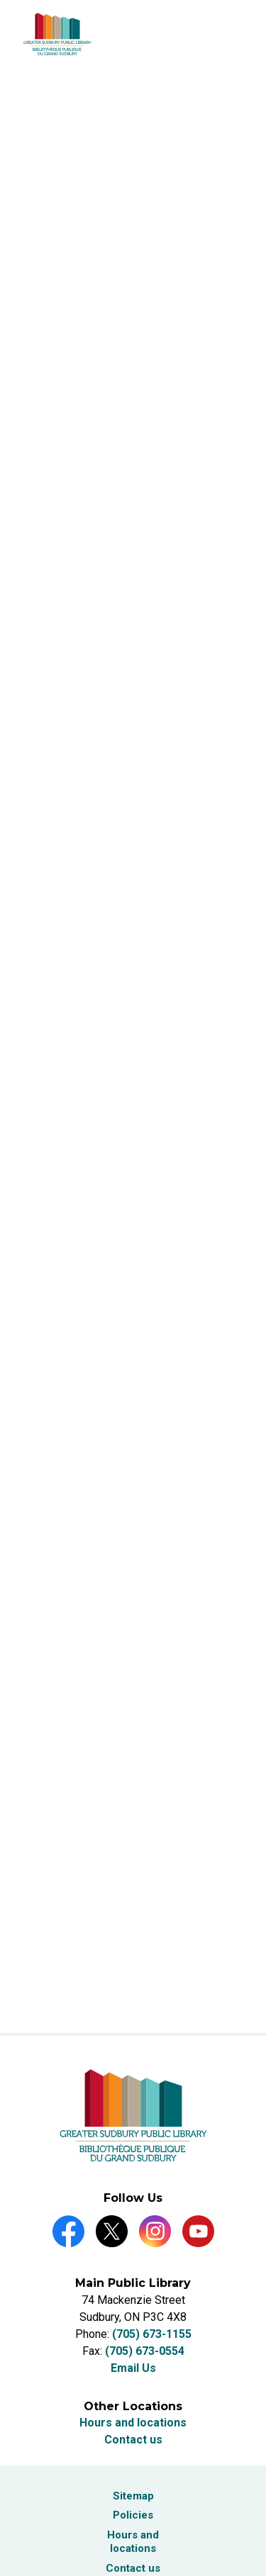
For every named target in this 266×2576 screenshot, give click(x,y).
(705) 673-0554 (144, 2351)
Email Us (133, 2368)
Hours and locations (133, 2422)
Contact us (133, 2439)
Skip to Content (0, 0)
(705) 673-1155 (152, 2334)
